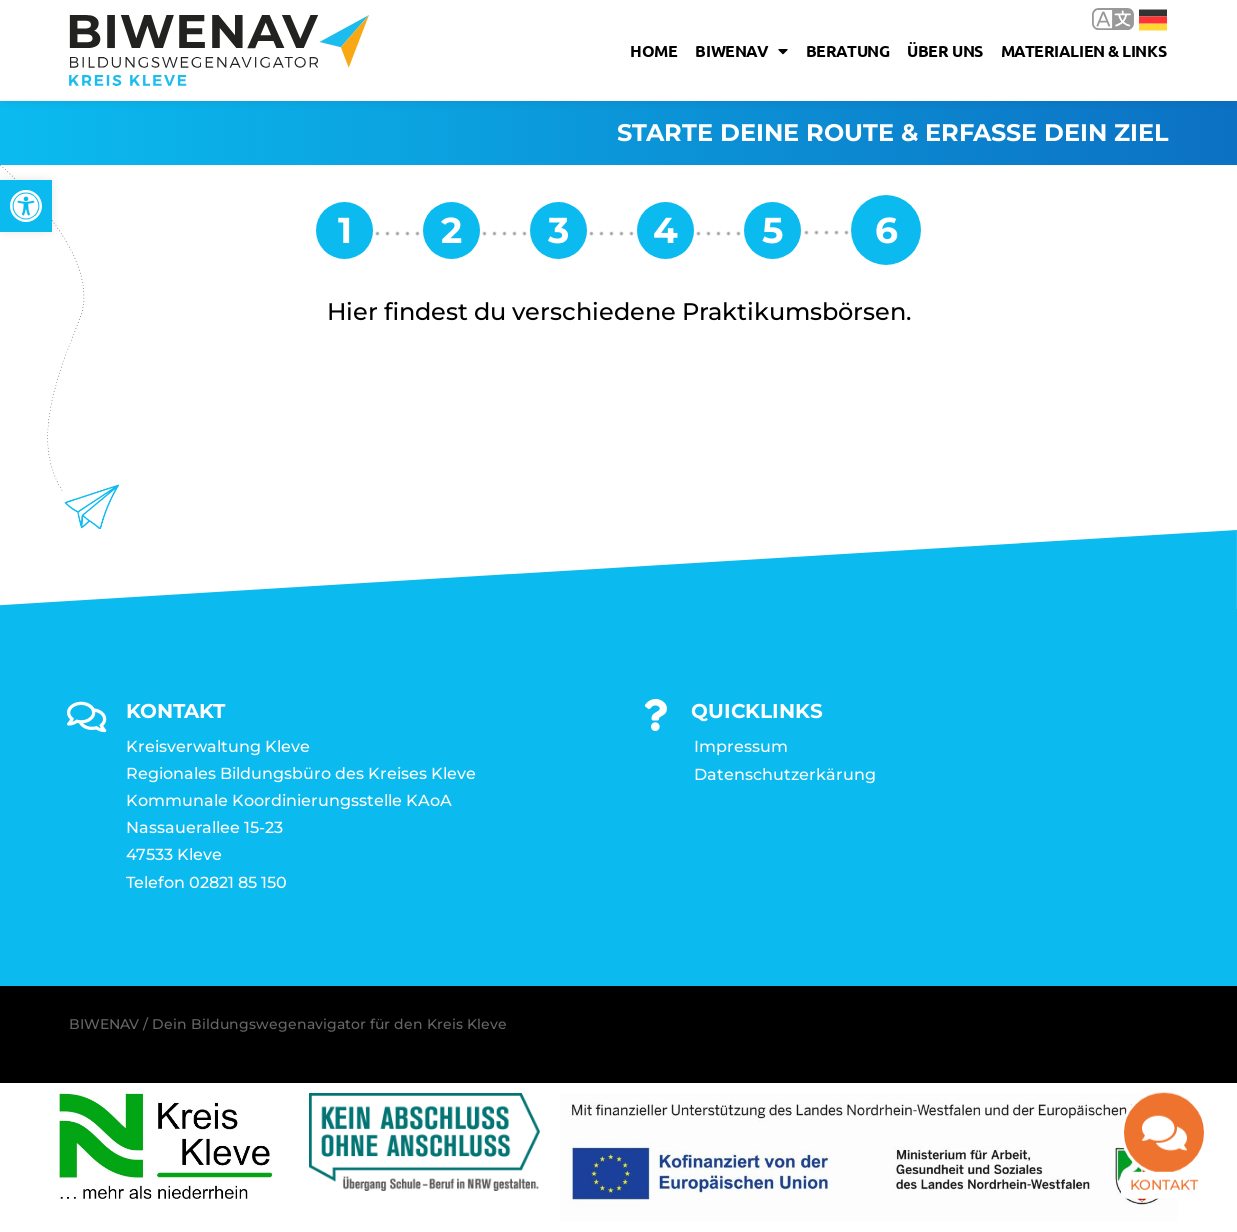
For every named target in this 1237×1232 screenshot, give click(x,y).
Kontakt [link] (1164, 1193)
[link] (26, 206)
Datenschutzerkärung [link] (785, 774)
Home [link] (653, 50)
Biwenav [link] (741, 51)
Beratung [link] (847, 50)
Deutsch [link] (1153, 20)
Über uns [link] (944, 50)
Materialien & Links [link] (1083, 50)
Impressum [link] (741, 746)
